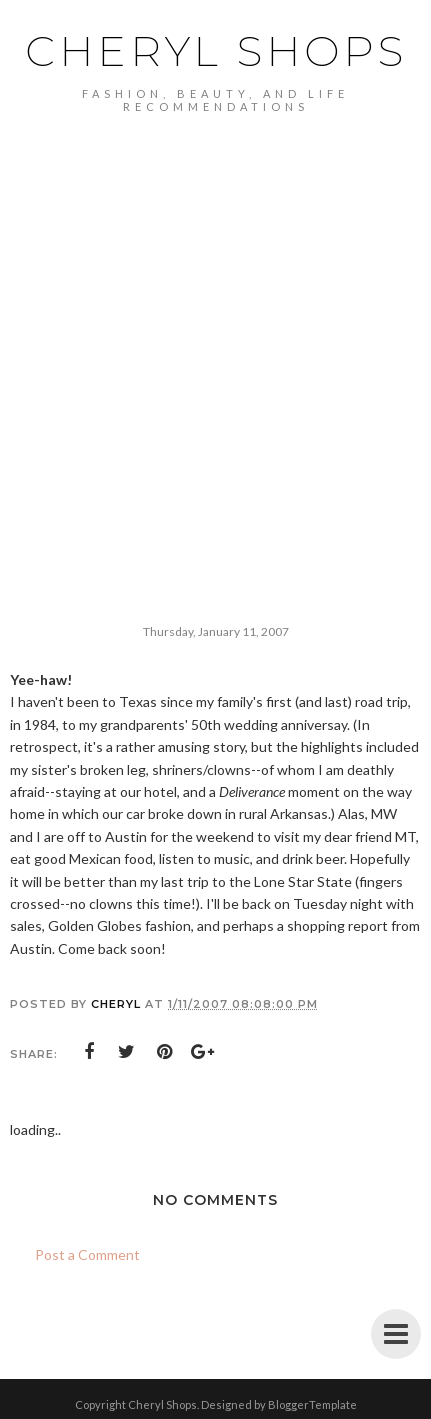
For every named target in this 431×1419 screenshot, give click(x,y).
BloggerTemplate (312, 1404)
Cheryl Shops (216, 51)
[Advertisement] (215, 338)
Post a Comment (87, 1254)
